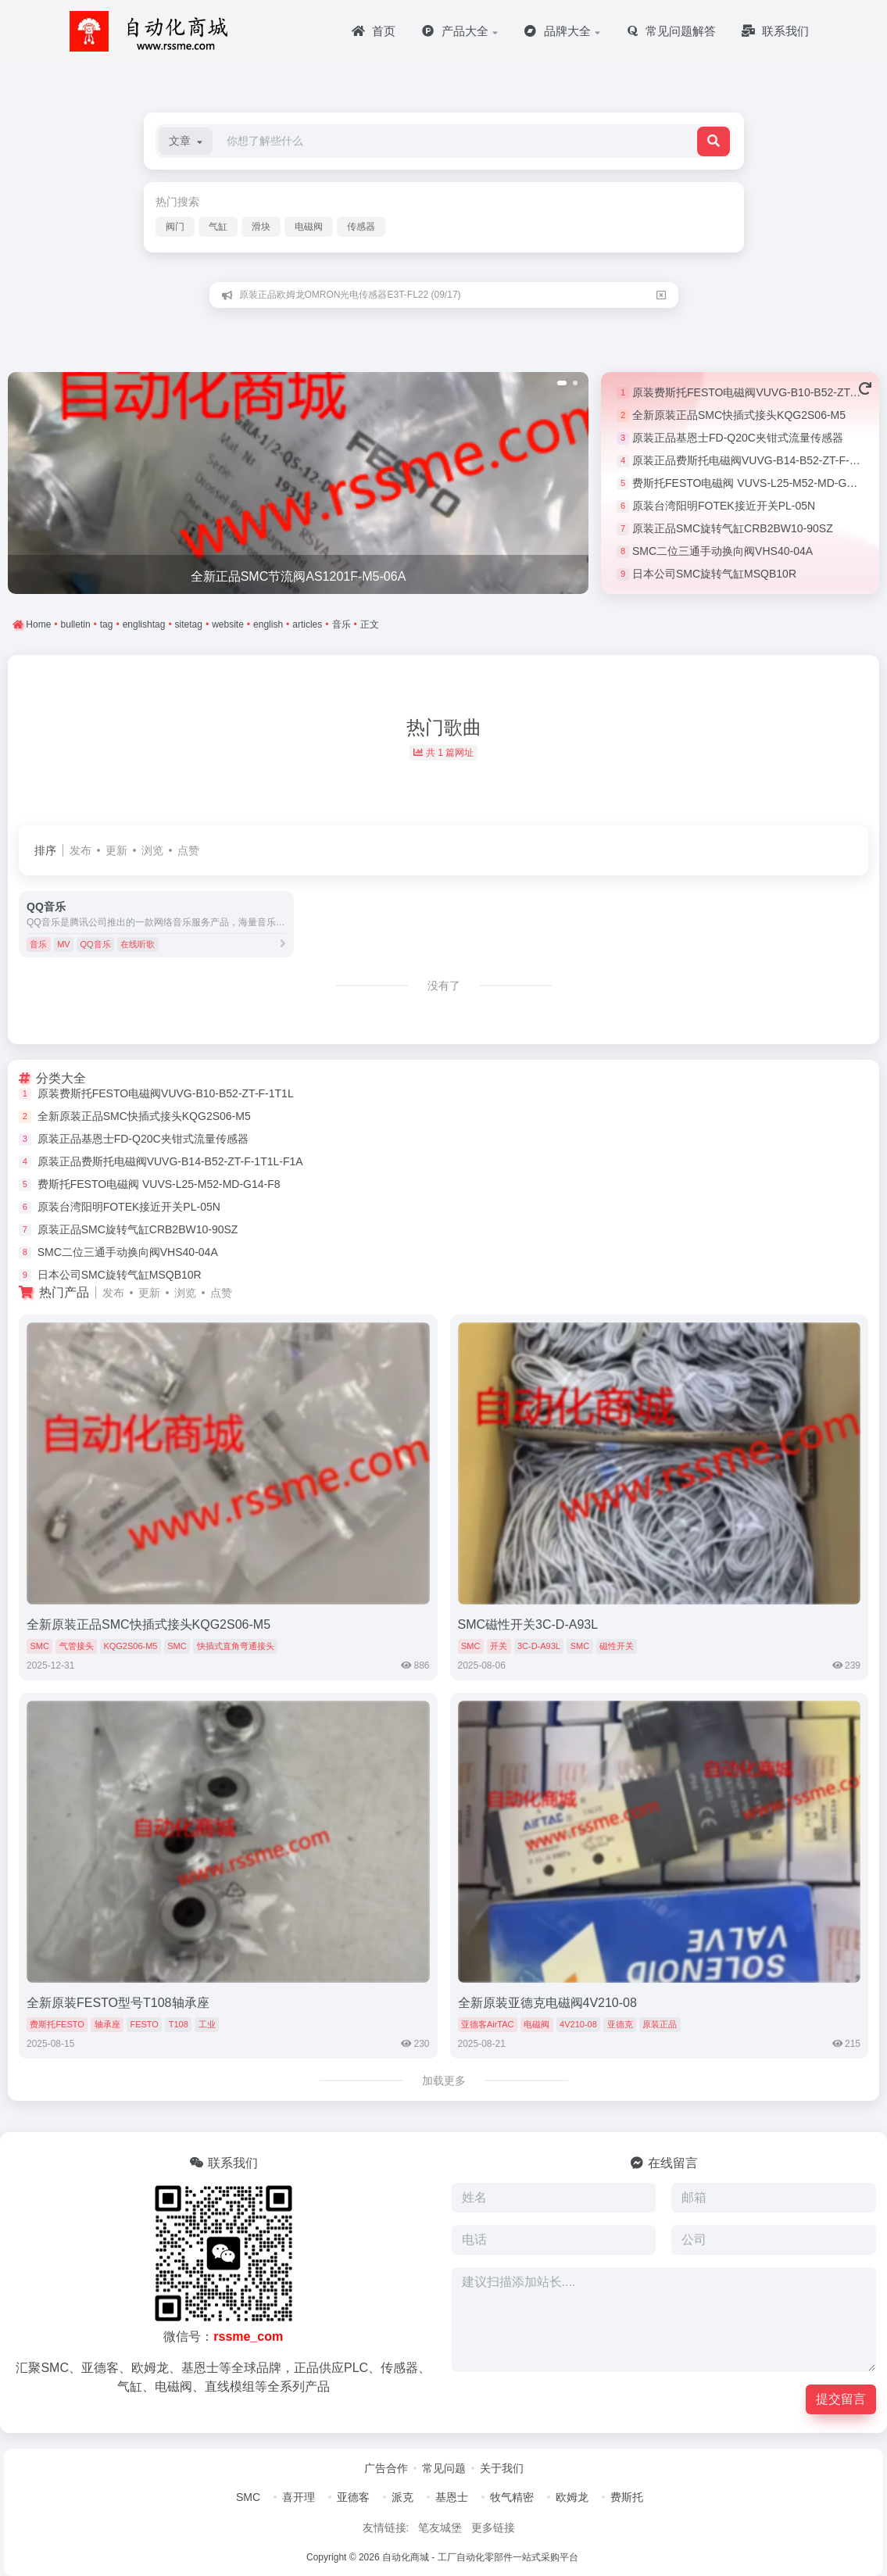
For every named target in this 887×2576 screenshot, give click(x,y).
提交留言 (841, 2399)
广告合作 (386, 2468)
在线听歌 (137, 944)
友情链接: (386, 2527)
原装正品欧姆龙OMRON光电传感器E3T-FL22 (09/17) (350, 294)
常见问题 (444, 2468)
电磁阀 (309, 226)
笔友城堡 (440, 2527)
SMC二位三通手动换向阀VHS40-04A (722, 551)
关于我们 (502, 2468)
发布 (80, 850)
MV (63, 944)
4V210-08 (578, 2024)
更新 (116, 850)
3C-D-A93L (538, 1646)
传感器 (361, 226)
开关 (498, 1646)
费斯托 (626, 2497)
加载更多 (444, 2080)
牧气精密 (512, 2497)
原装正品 (659, 2024)
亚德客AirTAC (487, 2024)
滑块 (261, 226)
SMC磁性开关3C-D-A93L (528, 1624)
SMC (39, 1646)
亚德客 (353, 2497)
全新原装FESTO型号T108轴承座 (118, 2002)
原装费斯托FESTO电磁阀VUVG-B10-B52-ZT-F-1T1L (166, 1093)
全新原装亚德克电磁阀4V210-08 (547, 2002)
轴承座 (107, 2024)
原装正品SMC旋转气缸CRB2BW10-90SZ (732, 528)
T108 (178, 2024)
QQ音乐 (95, 944)
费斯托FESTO (57, 2024)
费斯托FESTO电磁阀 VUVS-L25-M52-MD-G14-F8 (753, 483)
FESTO (144, 2024)
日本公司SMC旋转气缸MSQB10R (714, 573)
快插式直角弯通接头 (235, 1646)
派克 (402, 2497)
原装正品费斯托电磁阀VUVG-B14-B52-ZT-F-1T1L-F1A (170, 1161)
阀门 (175, 226)
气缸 (218, 226)
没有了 (443, 985)
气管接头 (76, 1646)
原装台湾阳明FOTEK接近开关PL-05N (723, 505)
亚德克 (620, 2024)
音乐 (38, 944)
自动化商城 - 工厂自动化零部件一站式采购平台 (480, 2557)
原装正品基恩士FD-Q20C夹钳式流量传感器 (737, 437)
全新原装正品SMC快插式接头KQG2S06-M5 (739, 415)
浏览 (152, 850)
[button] (186, 141)
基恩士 (451, 2497)
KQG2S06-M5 (130, 1646)
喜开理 (298, 2497)
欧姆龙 (572, 2497)
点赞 (188, 850)
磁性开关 (616, 1646)
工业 (207, 2024)
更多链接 (493, 2527)
